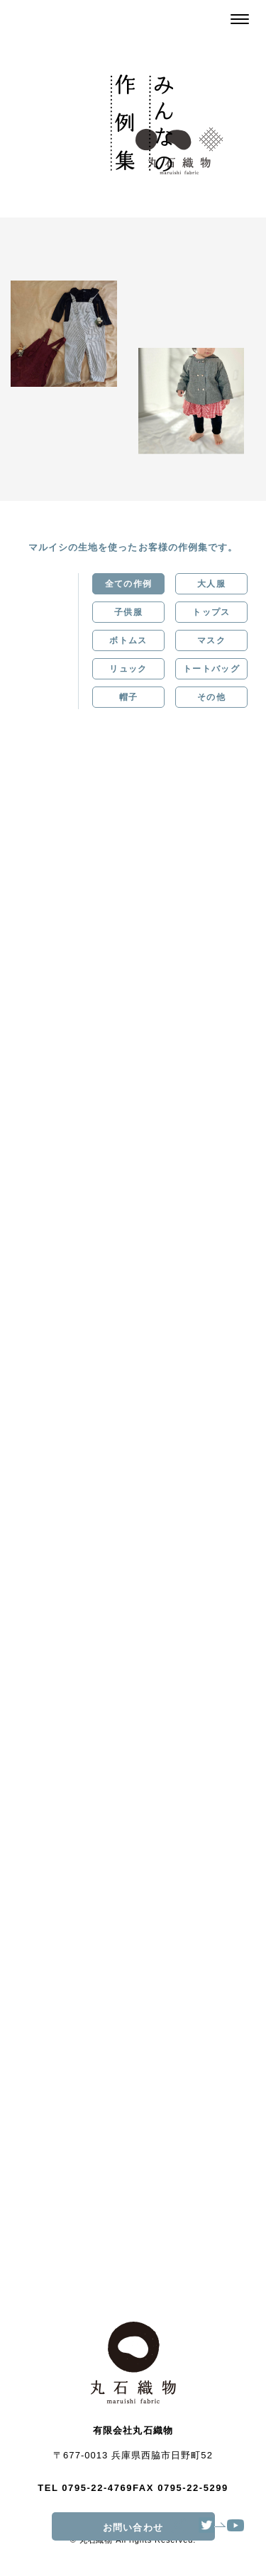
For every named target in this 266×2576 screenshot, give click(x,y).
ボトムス (128, 640)
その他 (211, 697)
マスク (211, 640)
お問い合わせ (159, 2527)
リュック (128, 669)
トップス (211, 612)
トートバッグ (211, 669)
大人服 (211, 584)
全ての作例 (128, 584)
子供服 (128, 612)
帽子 (128, 697)
